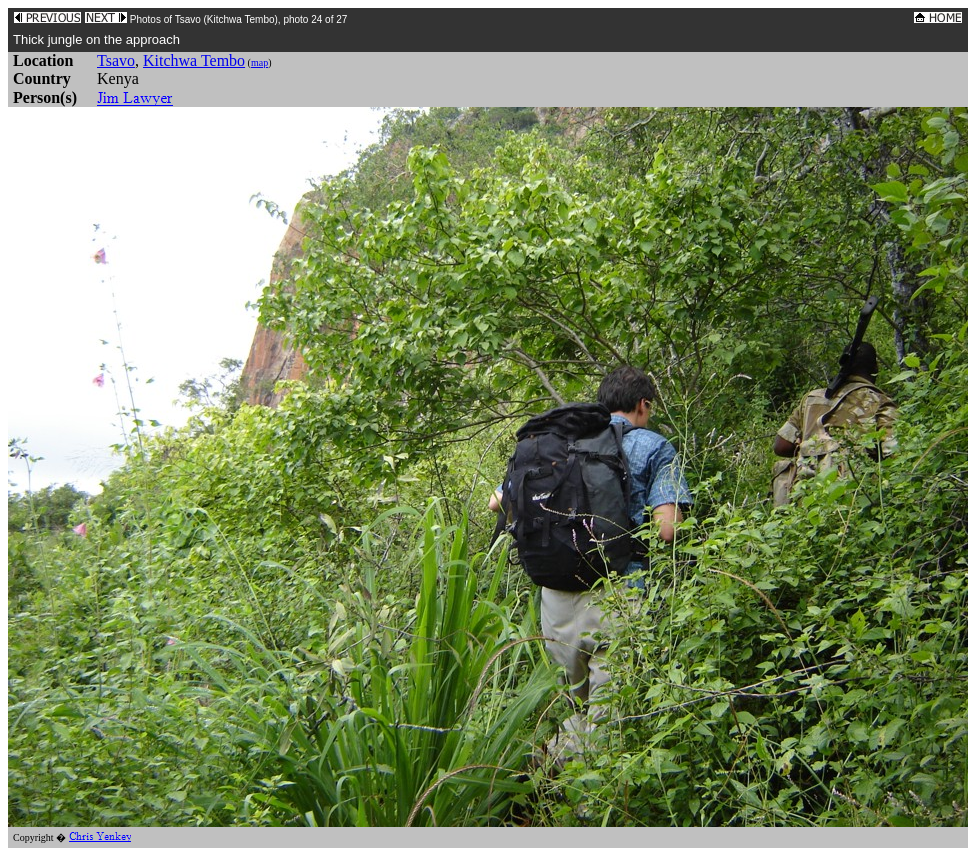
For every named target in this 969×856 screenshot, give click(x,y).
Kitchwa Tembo (194, 60)
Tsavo (116, 60)
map (259, 62)
